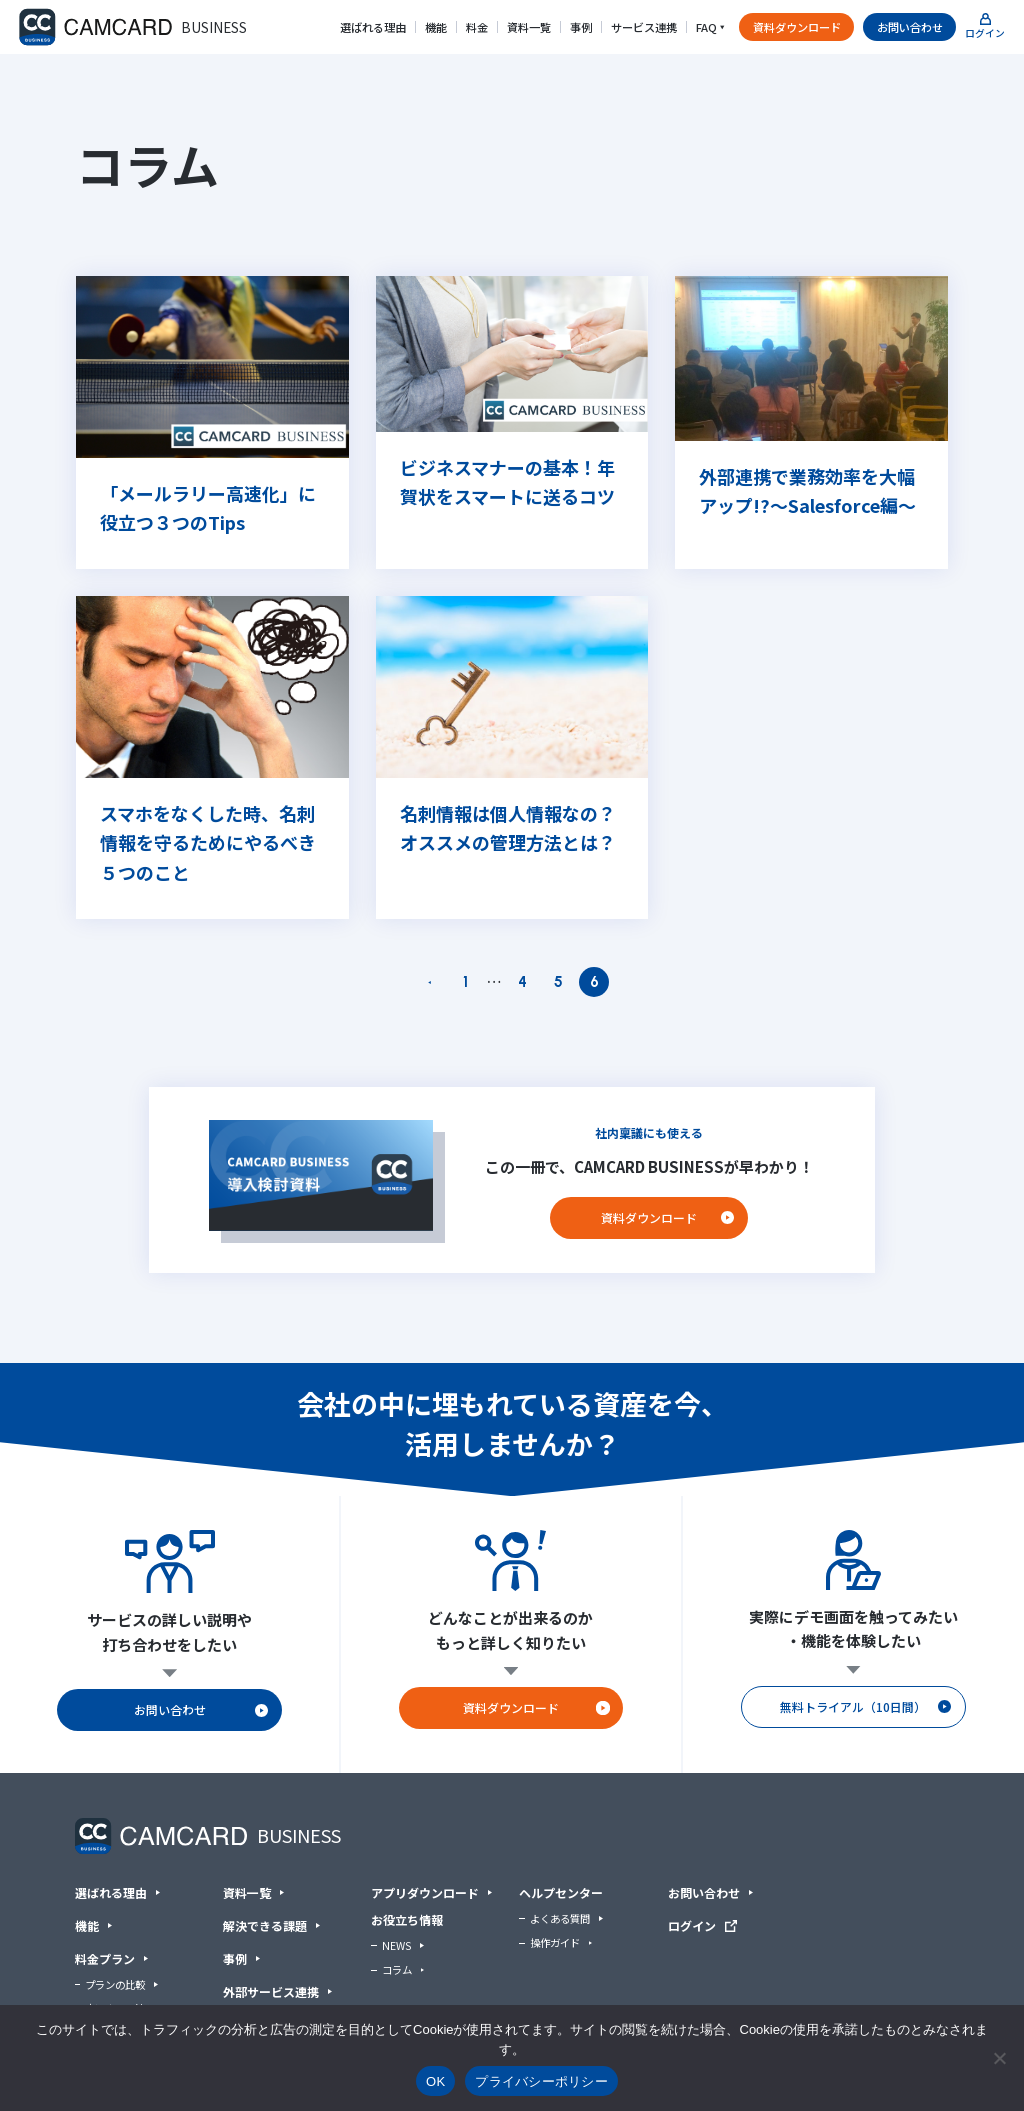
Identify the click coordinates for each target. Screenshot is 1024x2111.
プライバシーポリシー (541, 2081)
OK (435, 2081)
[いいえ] (999, 2058)
